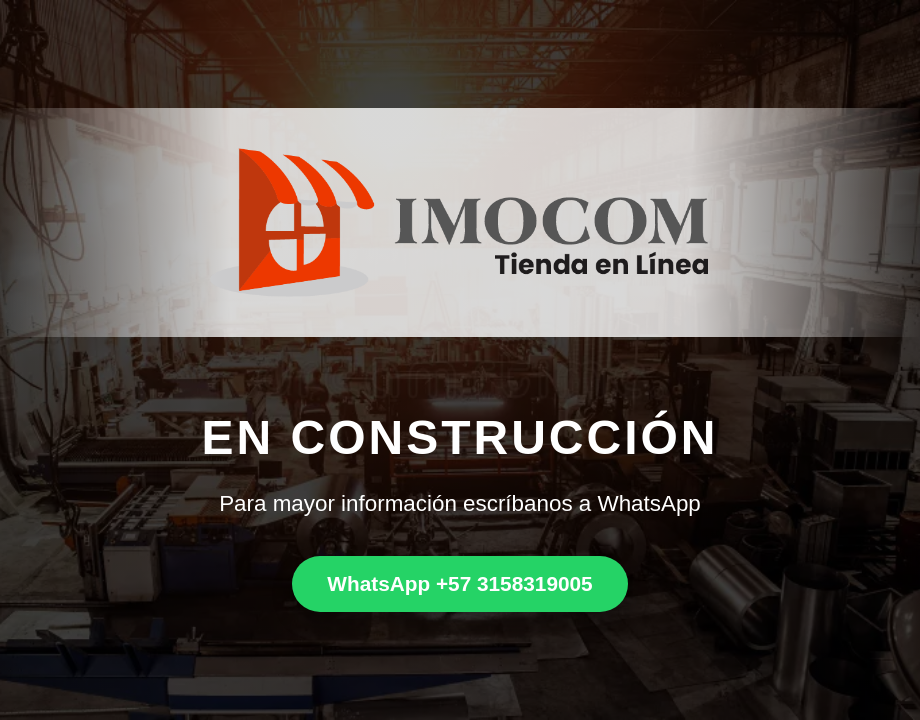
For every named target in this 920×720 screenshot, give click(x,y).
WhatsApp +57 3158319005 (459, 583)
